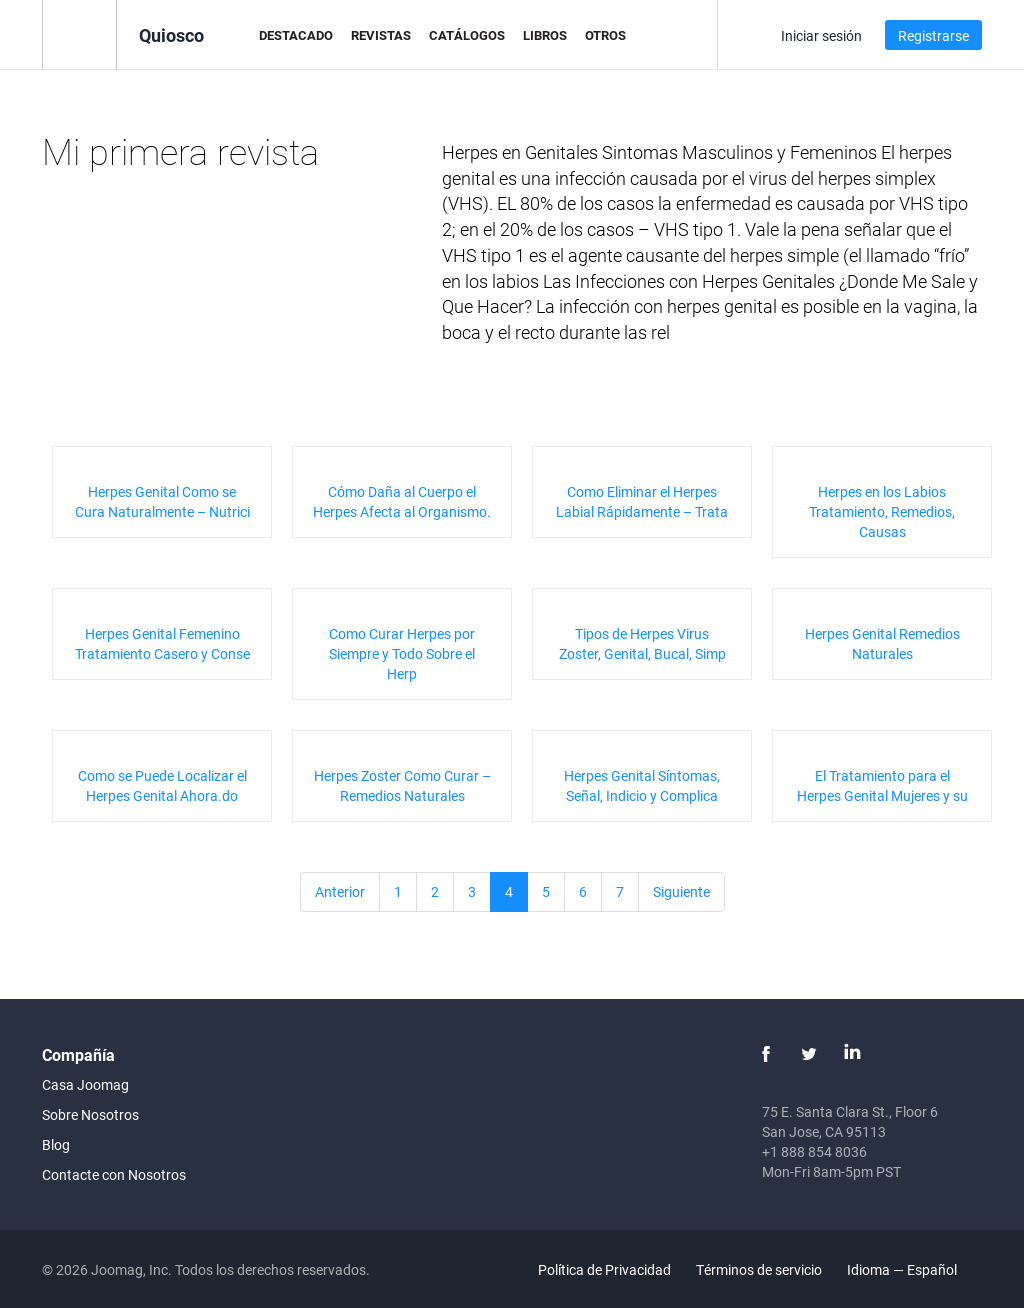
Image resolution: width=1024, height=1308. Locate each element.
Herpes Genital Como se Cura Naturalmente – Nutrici (162, 501)
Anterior (340, 891)
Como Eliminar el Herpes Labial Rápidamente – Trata (642, 501)
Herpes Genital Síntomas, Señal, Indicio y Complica (642, 785)
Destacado (296, 35)
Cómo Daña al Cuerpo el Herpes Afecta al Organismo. (402, 501)
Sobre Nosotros (90, 1114)
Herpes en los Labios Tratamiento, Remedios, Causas (882, 511)
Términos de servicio (759, 1269)
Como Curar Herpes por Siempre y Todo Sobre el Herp (402, 653)
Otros (605, 35)
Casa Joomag (85, 1084)
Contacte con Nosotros (114, 1174)
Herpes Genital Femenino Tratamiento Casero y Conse (162, 643)
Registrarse (933, 35)
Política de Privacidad (604, 1269)
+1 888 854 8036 (814, 1151)
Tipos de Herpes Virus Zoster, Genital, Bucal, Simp (642, 643)
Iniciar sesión (821, 35)
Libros (545, 35)
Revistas (381, 35)
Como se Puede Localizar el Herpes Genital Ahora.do (162, 785)
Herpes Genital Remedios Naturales (882, 643)
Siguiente (681, 891)
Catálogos (467, 35)
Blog (56, 1144)
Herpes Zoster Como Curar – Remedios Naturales (402, 785)
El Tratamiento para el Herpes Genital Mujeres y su (882, 785)
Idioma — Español (913, 1269)
